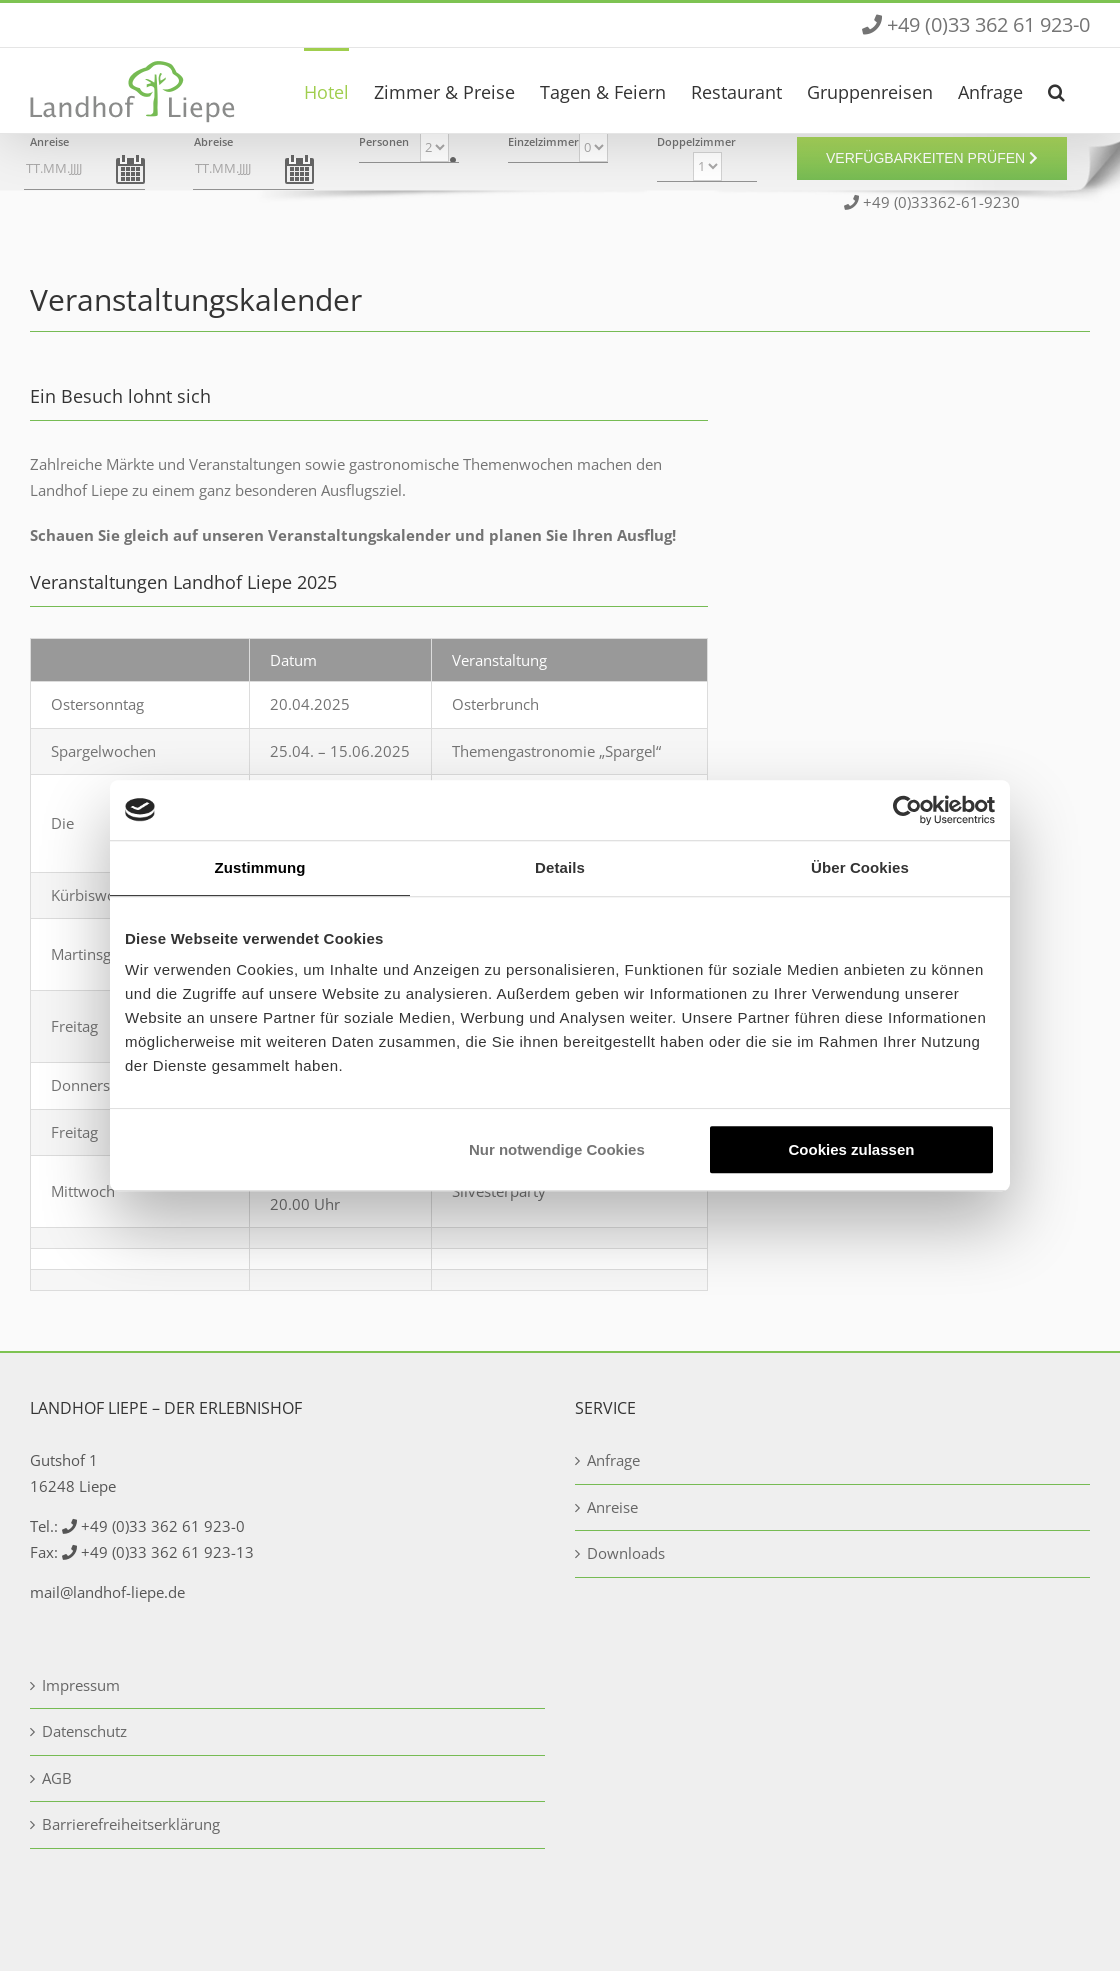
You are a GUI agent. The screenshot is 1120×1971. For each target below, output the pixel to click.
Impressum (81, 1685)
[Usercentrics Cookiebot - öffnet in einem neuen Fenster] (907, 810)
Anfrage (613, 1460)
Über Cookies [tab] (860, 867)
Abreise (213, 141)
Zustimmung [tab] (260, 867)
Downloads (626, 1553)
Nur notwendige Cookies (557, 1149)
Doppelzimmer (696, 141)
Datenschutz (84, 1731)
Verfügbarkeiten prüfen (932, 158)
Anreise (49, 141)
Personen (384, 141)
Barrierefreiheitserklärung (131, 1824)
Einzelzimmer (543, 141)
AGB (57, 1778)
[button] (1056, 90)
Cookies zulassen (852, 1149)
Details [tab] (560, 867)
